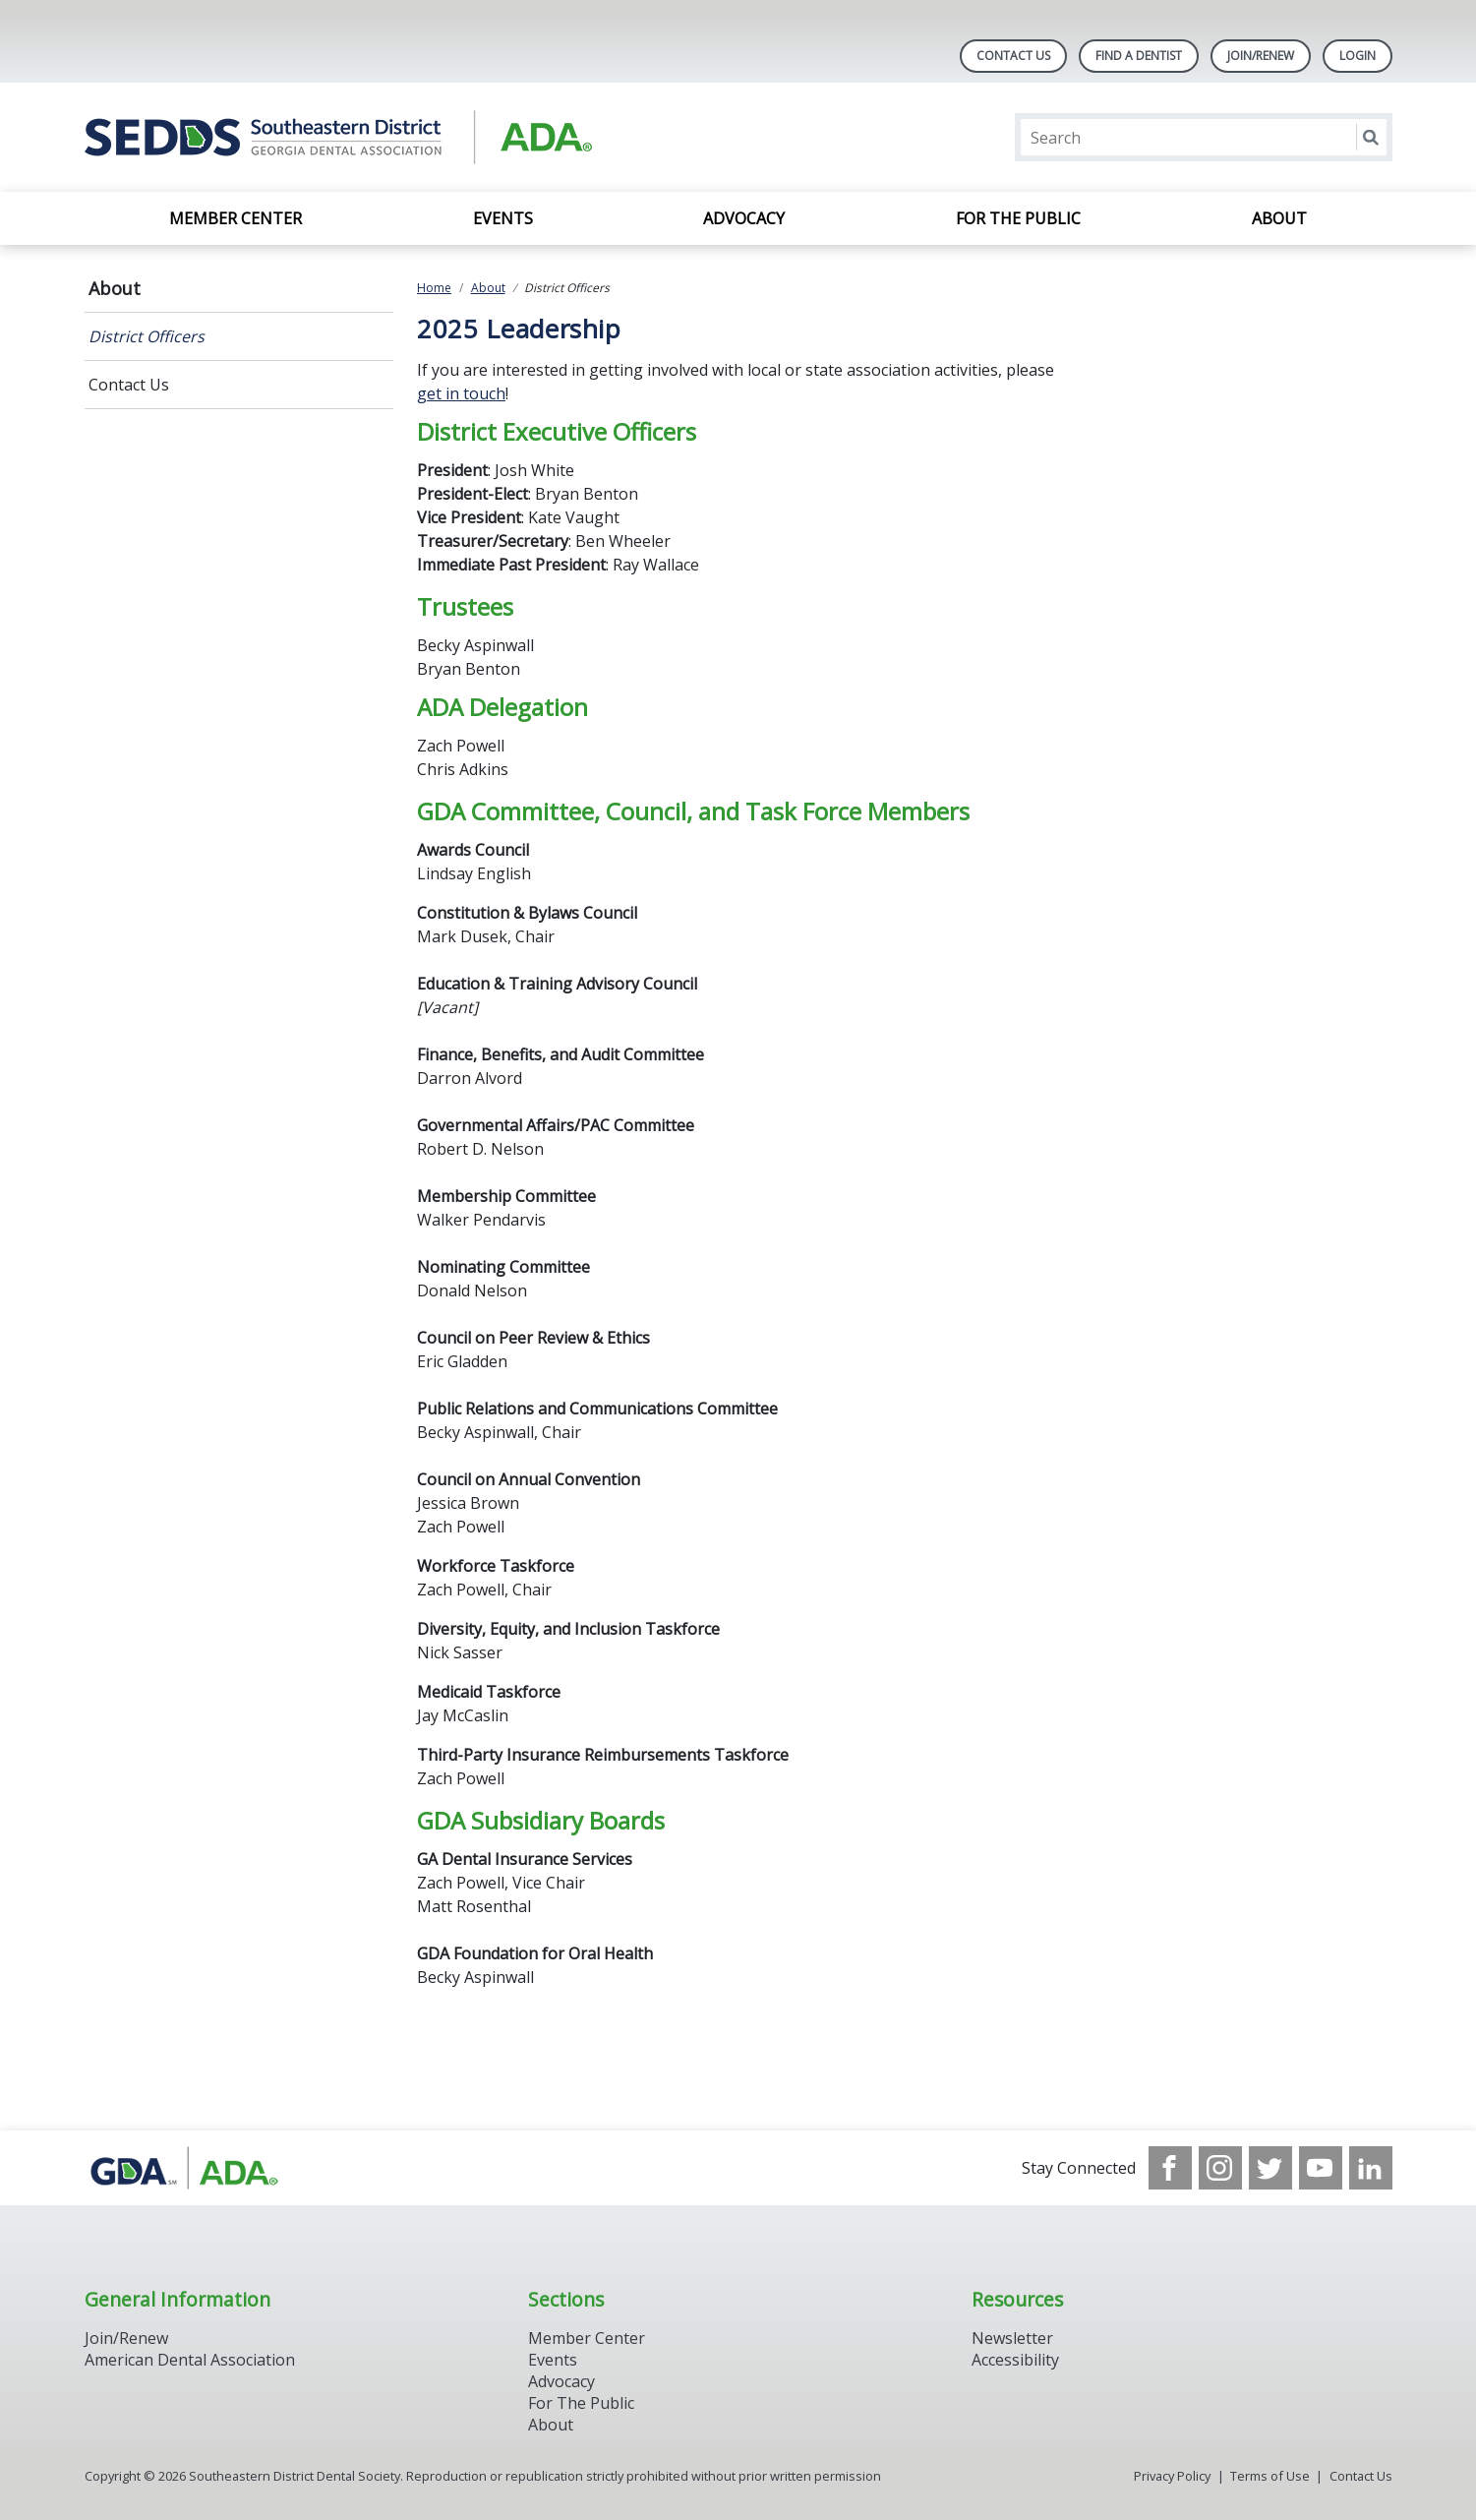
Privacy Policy (1172, 2476)
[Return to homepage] (339, 137)
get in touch (461, 393)
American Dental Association (190, 2359)
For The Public (581, 2403)
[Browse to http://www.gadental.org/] (184, 2168)
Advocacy (744, 218)
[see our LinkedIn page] (1370, 2168)
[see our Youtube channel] (1320, 2168)
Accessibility (1015, 2359)
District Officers (147, 336)
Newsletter (1012, 2338)
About (1279, 218)
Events (503, 218)
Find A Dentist (1138, 55)
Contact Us (1013, 55)
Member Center (235, 218)
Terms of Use (1270, 2476)
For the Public (1018, 218)
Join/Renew (1260, 55)
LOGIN (1357, 55)
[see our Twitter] (1270, 2168)
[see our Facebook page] (1170, 2168)
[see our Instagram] (1220, 2168)
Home (434, 287)
